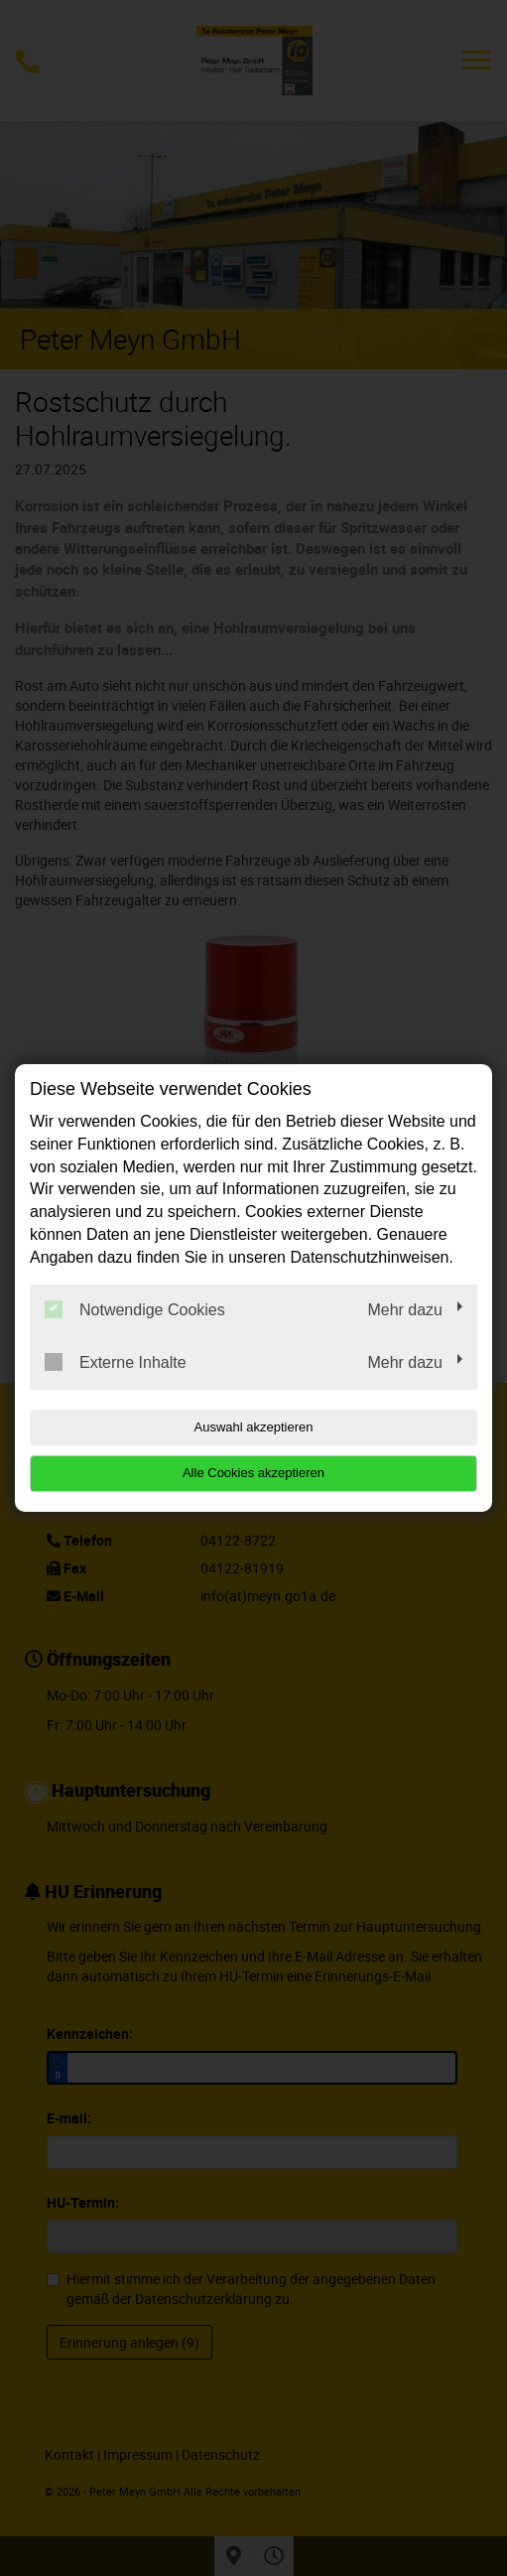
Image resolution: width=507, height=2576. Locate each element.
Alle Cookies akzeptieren (253, 1472)
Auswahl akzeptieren (254, 1427)
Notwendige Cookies (135, 1309)
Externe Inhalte (116, 1362)
